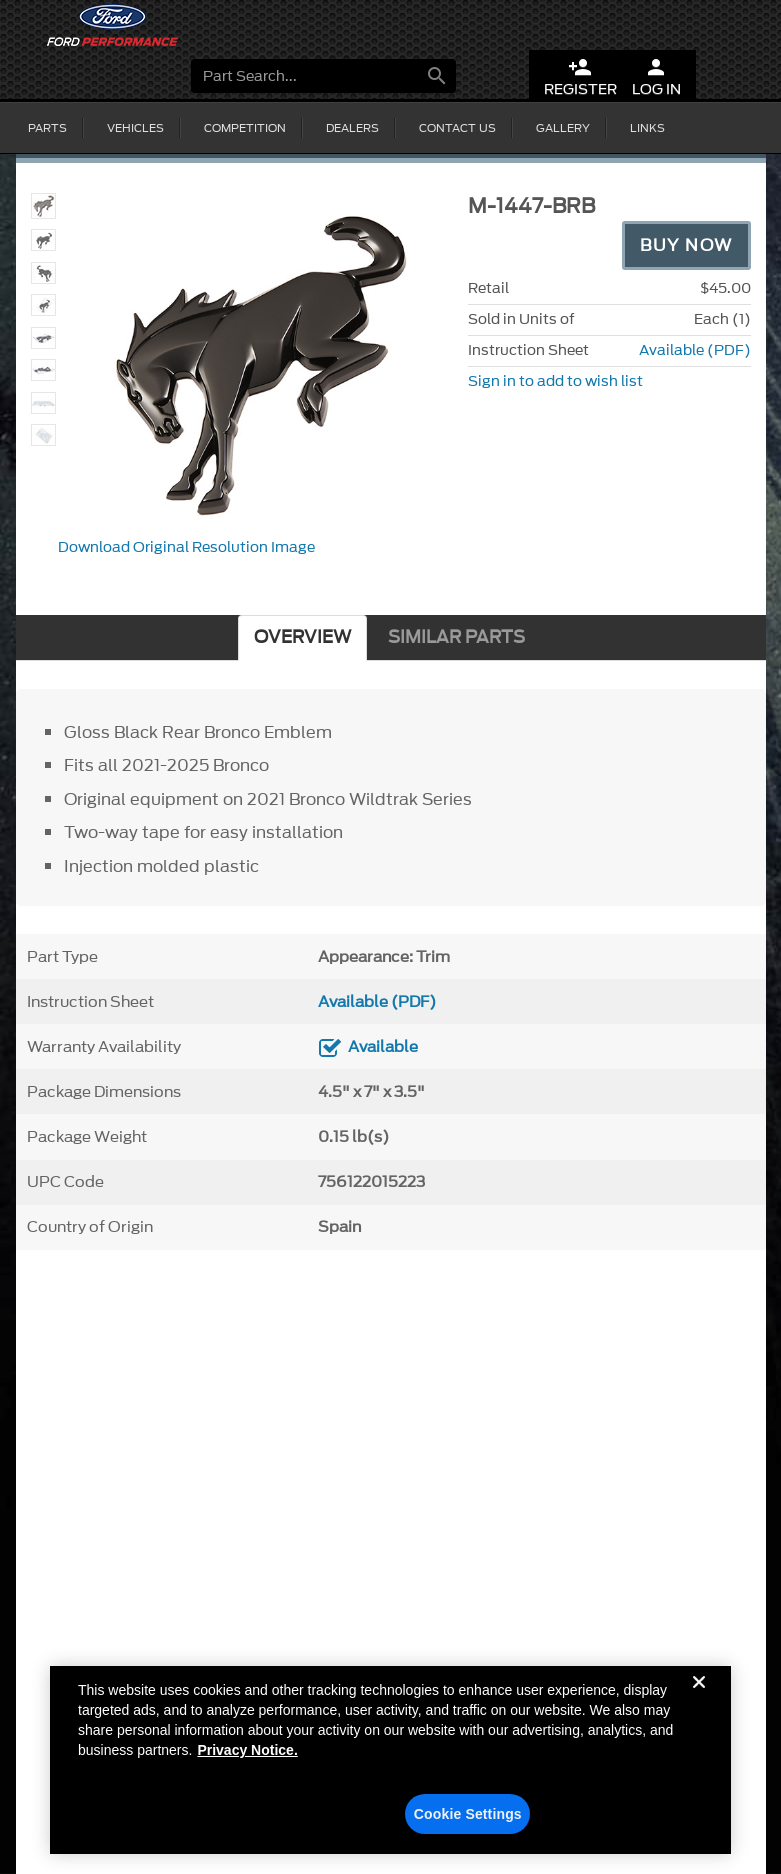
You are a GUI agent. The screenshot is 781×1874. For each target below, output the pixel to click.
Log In (656, 77)
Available (383, 1047)
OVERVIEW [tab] (302, 637)
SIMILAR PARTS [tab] (456, 637)
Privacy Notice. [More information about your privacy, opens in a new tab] (247, 1756)
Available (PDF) (695, 350)
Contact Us (457, 128)
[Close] (699, 1704)
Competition (245, 128)
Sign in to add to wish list (555, 381)
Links (647, 128)
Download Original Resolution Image (186, 547)
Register (580, 77)
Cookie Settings (468, 1820)
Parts (47, 128)
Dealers (352, 128)
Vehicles (135, 128)
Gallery (563, 128)
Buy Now (686, 245)
